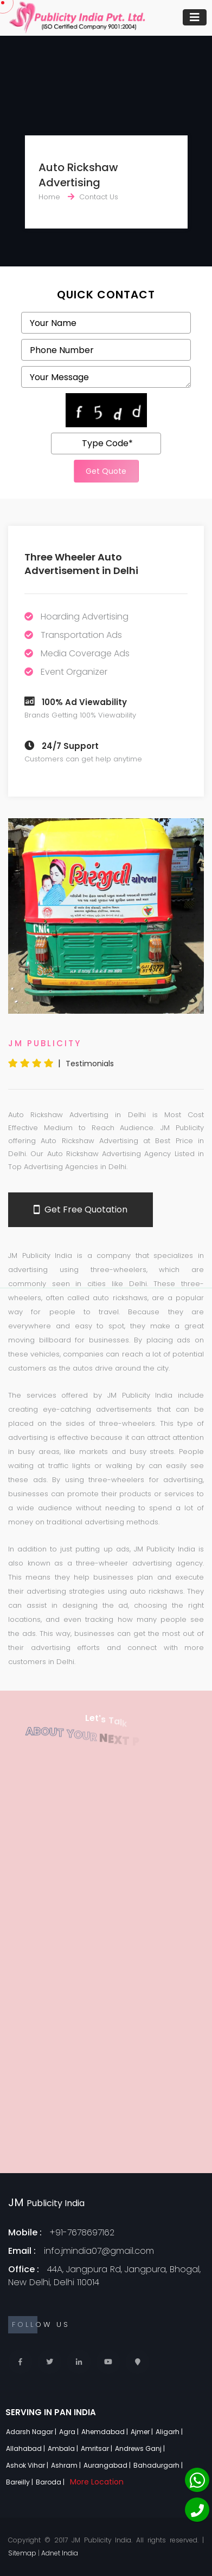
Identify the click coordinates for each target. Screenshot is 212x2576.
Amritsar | (97, 2448)
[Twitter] (49, 2362)
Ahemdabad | (105, 2431)
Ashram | (66, 2465)
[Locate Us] (137, 2362)
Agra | (69, 2431)
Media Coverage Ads (85, 653)
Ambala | (64, 2448)
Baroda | (51, 2482)
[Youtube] (108, 2362)
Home (49, 197)
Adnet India (59, 2553)
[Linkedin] (79, 2362)
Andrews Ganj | (140, 2448)
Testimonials (90, 1063)
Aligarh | (170, 2431)
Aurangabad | (107, 2465)
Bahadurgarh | (158, 2465)
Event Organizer (74, 672)
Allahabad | (26, 2448)
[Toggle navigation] (195, 17)
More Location (97, 2481)
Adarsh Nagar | (32, 2431)
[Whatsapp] (197, 2480)
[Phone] (197, 2509)
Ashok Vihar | (28, 2465)
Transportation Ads (81, 635)
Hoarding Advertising (85, 616)
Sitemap (22, 2553)
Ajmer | (143, 2431)
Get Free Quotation (80, 1209)
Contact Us (98, 197)
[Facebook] (20, 2362)
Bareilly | (20, 2482)
